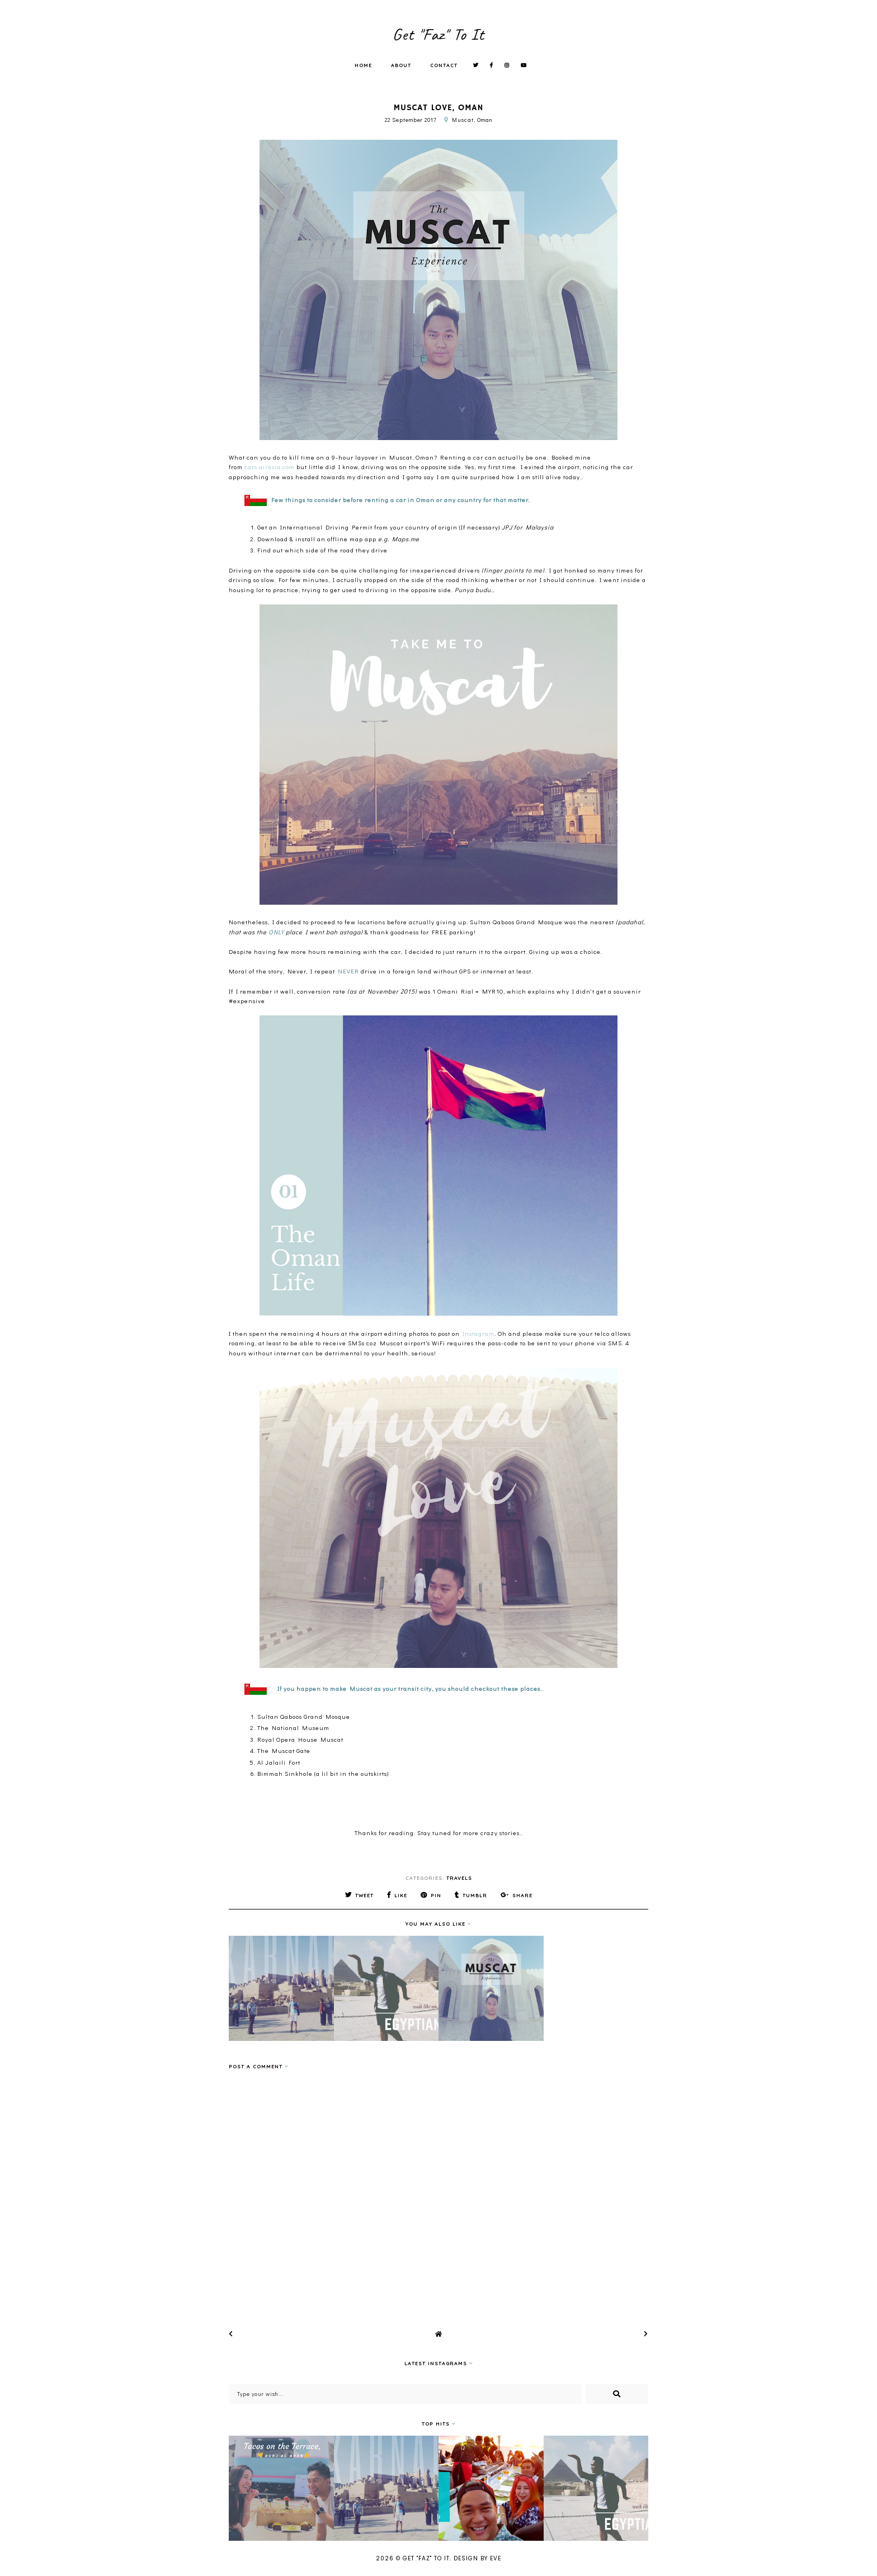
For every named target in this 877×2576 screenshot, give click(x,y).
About (401, 65)
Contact (444, 65)
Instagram (478, 1333)
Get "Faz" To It (438, 34)
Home (363, 65)
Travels (459, 1878)
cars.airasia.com (269, 466)
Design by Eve (477, 2558)
